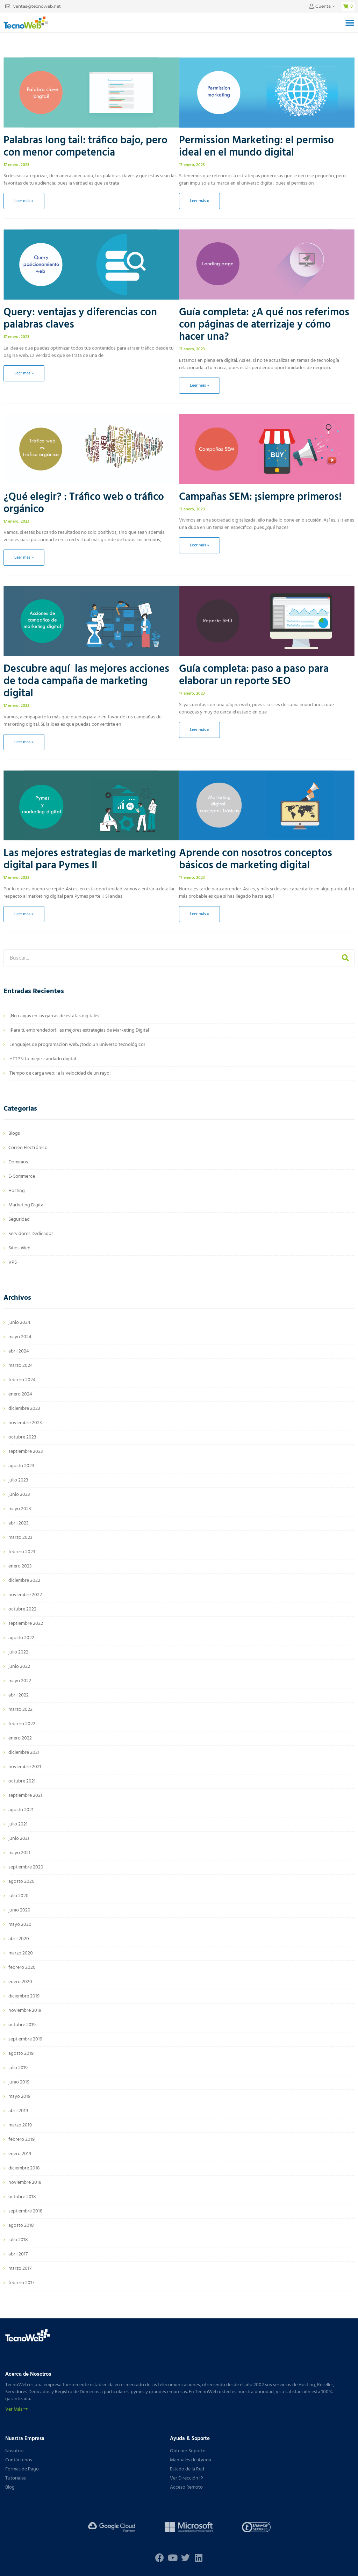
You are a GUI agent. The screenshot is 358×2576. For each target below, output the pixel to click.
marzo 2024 (20, 1366)
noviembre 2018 (25, 2183)
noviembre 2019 (24, 2011)
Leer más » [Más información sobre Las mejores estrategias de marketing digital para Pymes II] (24, 914)
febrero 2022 (21, 1724)
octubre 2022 (22, 1609)
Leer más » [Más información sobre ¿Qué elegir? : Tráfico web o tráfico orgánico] (24, 557)
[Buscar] (345, 958)
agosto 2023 (21, 1466)
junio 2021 (18, 1839)
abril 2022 (18, 1695)
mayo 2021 (19, 1853)
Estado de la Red (187, 2469)
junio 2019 (18, 2082)
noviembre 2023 (25, 1423)
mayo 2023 (19, 1509)
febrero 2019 (21, 2140)
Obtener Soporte (187, 2451)
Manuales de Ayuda (190, 2460)
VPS (12, 1262)
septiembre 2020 (25, 1867)
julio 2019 (18, 2068)
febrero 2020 (22, 1968)
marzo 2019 (20, 2125)
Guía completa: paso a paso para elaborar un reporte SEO (254, 675)
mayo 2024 (19, 1337)
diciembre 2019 (24, 1996)
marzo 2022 (20, 1710)
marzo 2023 (20, 1538)
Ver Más (16, 2409)
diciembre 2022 (24, 1581)
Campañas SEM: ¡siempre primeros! (260, 497)
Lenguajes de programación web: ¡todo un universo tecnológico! (77, 1045)
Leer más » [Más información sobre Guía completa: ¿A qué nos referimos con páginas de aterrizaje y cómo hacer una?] (199, 385)
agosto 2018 (21, 2226)
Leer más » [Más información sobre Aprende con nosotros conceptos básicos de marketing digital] (199, 914)
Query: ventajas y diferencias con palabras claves (80, 318)
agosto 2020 (21, 1882)
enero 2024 (20, 1394)
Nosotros (14, 2451)
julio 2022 (18, 1652)
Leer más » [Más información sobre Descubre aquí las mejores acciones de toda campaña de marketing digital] (24, 742)
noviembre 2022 (25, 1595)
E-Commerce (21, 1176)
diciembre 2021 (24, 1753)
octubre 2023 (22, 1437)
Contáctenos (18, 2460)
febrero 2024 (22, 1380)
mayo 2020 (19, 1925)
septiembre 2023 (25, 1452)
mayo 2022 (19, 1681)
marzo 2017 (19, 2269)
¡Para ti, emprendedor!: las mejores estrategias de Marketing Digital (79, 1030)
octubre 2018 (22, 2197)
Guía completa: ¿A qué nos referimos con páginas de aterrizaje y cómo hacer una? (264, 324)
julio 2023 (18, 1480)
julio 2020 (18, 1896)
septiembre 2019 (25, 2039)
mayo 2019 (19, 2097)
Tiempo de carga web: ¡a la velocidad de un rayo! (60, 1073)
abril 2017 (18, 2254)
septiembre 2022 (25, 1624)
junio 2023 (19, 1495)
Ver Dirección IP (186, 2478)
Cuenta (323, 6)
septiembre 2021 (25, 1796)
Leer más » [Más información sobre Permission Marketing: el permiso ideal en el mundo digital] (199, 201)
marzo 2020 (20, 1953)
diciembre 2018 (24, 2168)
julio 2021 (18, 1824)
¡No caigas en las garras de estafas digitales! (55, 1016)
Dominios (18, 1162)
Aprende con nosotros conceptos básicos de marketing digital (255, 859)
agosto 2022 (21, 1638)
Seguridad (19, 1219)
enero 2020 (20, 1982)
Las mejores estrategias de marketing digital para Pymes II (89, 859)
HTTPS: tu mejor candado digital (42, 1059)
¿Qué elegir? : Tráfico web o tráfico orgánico (83, 503)
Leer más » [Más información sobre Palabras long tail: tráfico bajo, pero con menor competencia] (24, 201)
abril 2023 (18, 1523)
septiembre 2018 (25, 2211)
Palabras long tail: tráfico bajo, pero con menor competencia (85, 146)
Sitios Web (19, 1248)
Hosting (16, 1191)
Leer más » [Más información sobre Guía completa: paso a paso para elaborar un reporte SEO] (199, 729)
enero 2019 (19, 2154)
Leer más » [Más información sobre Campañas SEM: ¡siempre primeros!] (199, 545)
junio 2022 (19, 1667)
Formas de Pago (22, 2469)
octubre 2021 (22, 1781)
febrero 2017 (21, 2283)
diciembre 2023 (24, 1409)
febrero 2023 (21, 1552)
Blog (10, 2487)
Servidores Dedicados (30, 1234)
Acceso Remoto (186, 2487)
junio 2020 (19, 1910)
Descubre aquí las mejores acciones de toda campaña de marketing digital (86, 681)
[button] (350, 23)
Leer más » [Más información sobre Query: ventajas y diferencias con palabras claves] (24, 373)
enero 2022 (20, 1738)
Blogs (14, 1133)
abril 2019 (18, 2111)
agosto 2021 (21, 1810)
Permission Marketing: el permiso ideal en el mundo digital (256, 146)
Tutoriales (15, 2478)
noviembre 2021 (24, 1767)
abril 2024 (18, 1351)
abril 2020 (18, 1939)
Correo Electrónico (28, 1148)
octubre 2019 (22, 2025)
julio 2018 (18, 2240)
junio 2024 (19, 1323)
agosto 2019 (21, 2054)
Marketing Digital (26, 1205)
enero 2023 (20, 1566)
